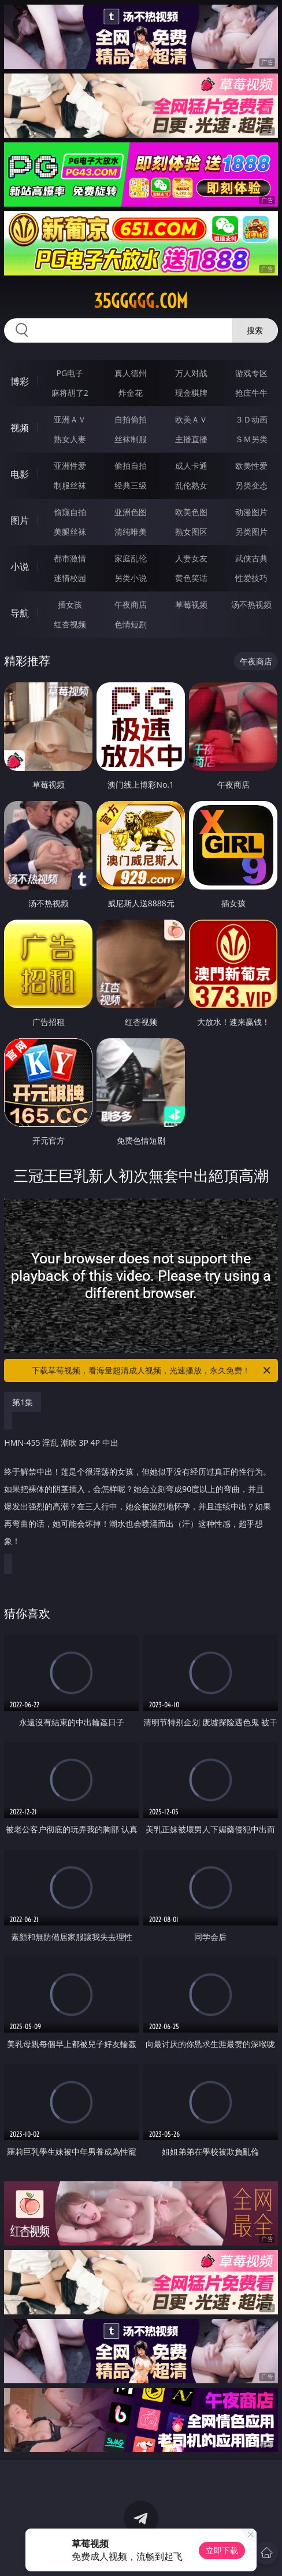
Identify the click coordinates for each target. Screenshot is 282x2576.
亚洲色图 (130, 511)
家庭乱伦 (130, 558)
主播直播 (191, 438)
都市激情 (70, 558)
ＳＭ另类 (251, 438)
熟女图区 (191, 531)
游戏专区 (251, 373)
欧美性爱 (251, 465)
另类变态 (251, 485)
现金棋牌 (191, 392)
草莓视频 (191, 604)
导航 (19, 613)
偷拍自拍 (130, 465)
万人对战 (191, 373)
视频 (19, 427)
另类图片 (251, 531)
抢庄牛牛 (251, 392)
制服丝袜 (70, 485)
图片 (19, 520)
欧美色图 (191, 511)
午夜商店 (130, 604)
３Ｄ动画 (251, 419)
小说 (19, 566)
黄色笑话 (191, 577)
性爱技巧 (251, 577)
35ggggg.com (141, 301)
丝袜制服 (130, 438)
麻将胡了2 (69, 392)
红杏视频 (70, 624)
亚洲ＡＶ (70, 419)
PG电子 (69, 373)
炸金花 (130, 392)
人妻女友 (191, 558)
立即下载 (222, 2550)
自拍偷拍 (130, 419)
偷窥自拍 (70, 511)
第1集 (22, 1402)
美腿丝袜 (70, 531)
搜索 (255, 330)
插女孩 (70, 604)
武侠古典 (251, 558)
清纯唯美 (130, 531)
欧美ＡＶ (191, 419)
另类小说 (130, 577)
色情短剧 (130, 624)
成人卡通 (191, 465)
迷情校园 (70, 577)
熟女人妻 (70, 438)
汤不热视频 (251, 604)
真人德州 (130, 373)
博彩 (19, 381)
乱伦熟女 (191, 485)
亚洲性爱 (70, 465)
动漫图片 (251, 511)
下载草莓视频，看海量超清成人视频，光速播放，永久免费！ (152, 1370)
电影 (19, 474)
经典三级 (130, 485)
